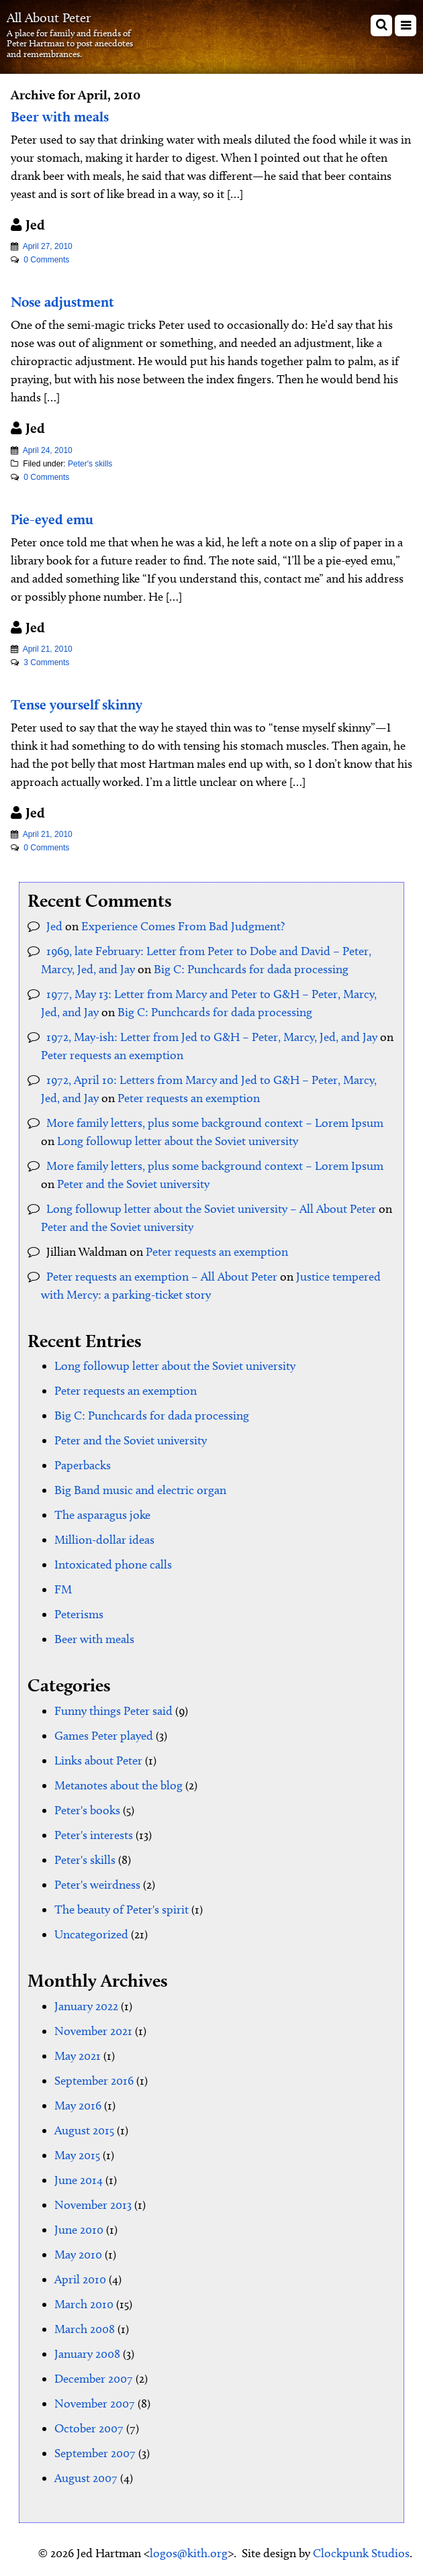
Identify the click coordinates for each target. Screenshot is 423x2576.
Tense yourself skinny (76, 704)
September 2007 (95, 2453)
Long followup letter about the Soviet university (177, 1141)
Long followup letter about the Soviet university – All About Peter (211, 1208)
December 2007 (93, 2378)
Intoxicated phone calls (113, 1564)
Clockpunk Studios (361, 2553)
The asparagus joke (102, 1514)
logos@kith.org (189, 2553)
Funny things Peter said (113, 1710)
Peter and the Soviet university (133, 1184)
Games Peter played (103, 1735)
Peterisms (78, 1614)
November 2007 (94, 2403)
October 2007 (89, 2428)
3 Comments (46, 662)
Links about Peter (98, 1760)
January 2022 (86, 2006)
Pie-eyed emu (52, 519)
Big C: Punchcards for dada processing (251, 969)
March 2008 (84, 2329)
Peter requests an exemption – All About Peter (161, 1276)
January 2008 (87, 2353)
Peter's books (87, 1810)
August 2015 (84, 2130)
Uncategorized (91, 1934)
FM (63, 1589)
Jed (54, 926)
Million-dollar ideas (104, 1539)
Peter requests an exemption (112, 1055)
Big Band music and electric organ (140, 1490)
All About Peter (49, 17)
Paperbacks (82, 1465)
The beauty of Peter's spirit (121, 1909)
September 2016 (94, 2080)
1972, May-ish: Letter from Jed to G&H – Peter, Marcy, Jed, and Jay (211, 1037)
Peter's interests (93, 1835)
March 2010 (83, 2304)
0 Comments (46, 259)
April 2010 (80, 2279)
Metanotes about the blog (118, 1785)
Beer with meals (60, 116)
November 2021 (93, 2031)
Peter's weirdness (97, 1884)
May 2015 (77, 2155)
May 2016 (77, 2105)
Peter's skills (90, 463)
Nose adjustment (62, 301)
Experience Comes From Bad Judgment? (183, 926)
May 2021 (77, 2055)
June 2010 (78, 2229)
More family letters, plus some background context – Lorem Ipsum (214, 1123)
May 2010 (78, 2254)
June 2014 (78, 2180)
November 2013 (93, 2204)
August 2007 (85, 2478)
